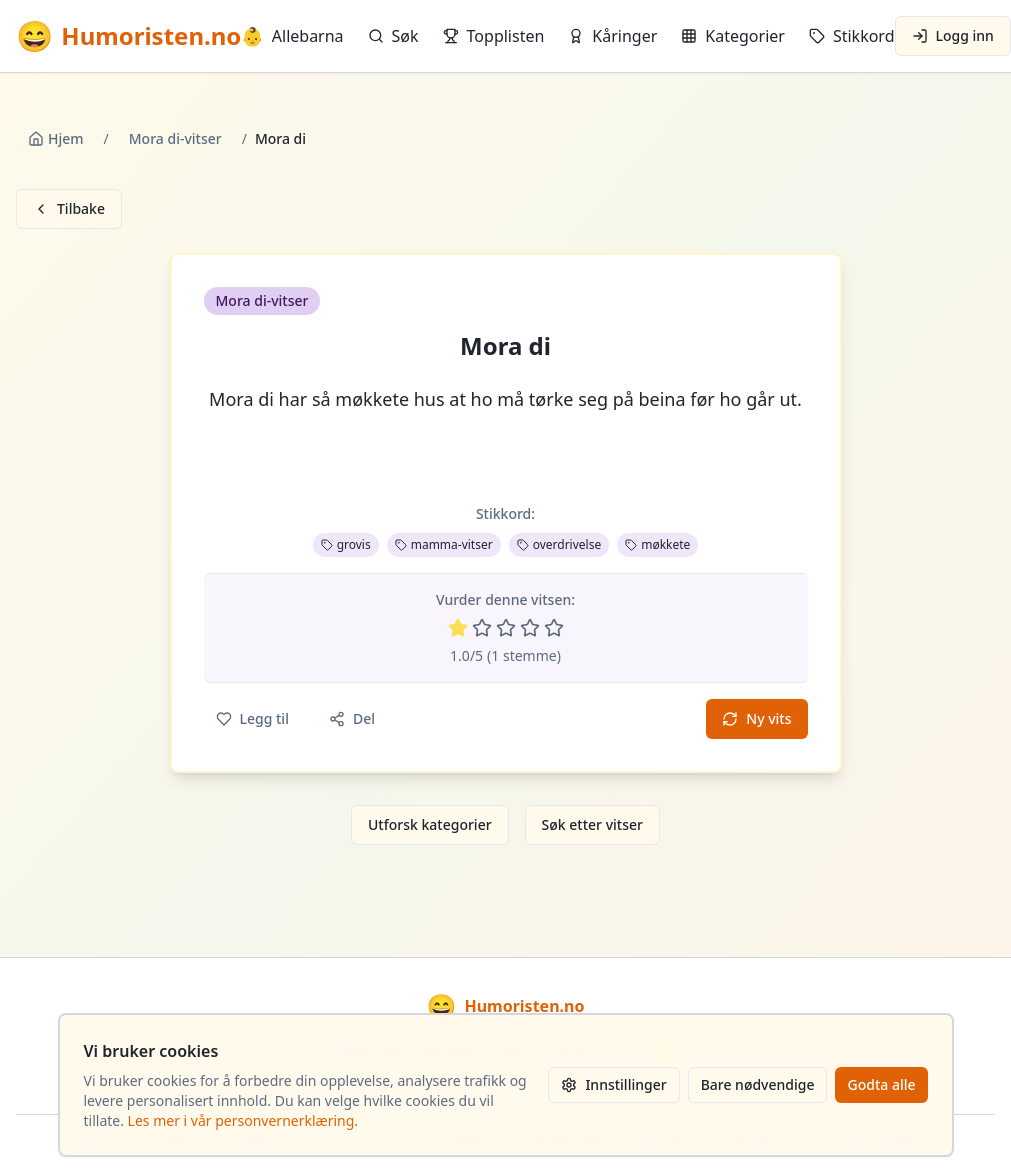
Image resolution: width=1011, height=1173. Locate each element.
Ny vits (756, 718)
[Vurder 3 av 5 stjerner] (506, 628)
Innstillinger (613, 1084)
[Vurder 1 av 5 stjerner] (458, 628)
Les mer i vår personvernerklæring (241, 1120)
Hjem (56, 138)
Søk (393, 36)
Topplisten (494, 36)
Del (352, 718)
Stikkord (852, 36)
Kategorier (733, 36)
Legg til (252, 718)
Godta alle (881, 1084)
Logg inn (953, 35)
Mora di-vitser (175, 138)
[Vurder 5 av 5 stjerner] (554, 628)
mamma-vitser (444, 544)
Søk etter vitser (592, 824)
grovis (346, 544)
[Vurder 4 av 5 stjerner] (530, 628)
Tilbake (69, 208)
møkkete (657, 544)
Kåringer (612, 36)
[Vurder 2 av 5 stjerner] (482, 628)
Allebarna (292, 36)
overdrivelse (559, 544)
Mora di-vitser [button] (262, 300)
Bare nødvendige (758, 1084)
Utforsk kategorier (430, 824)
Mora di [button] (505, 346)
